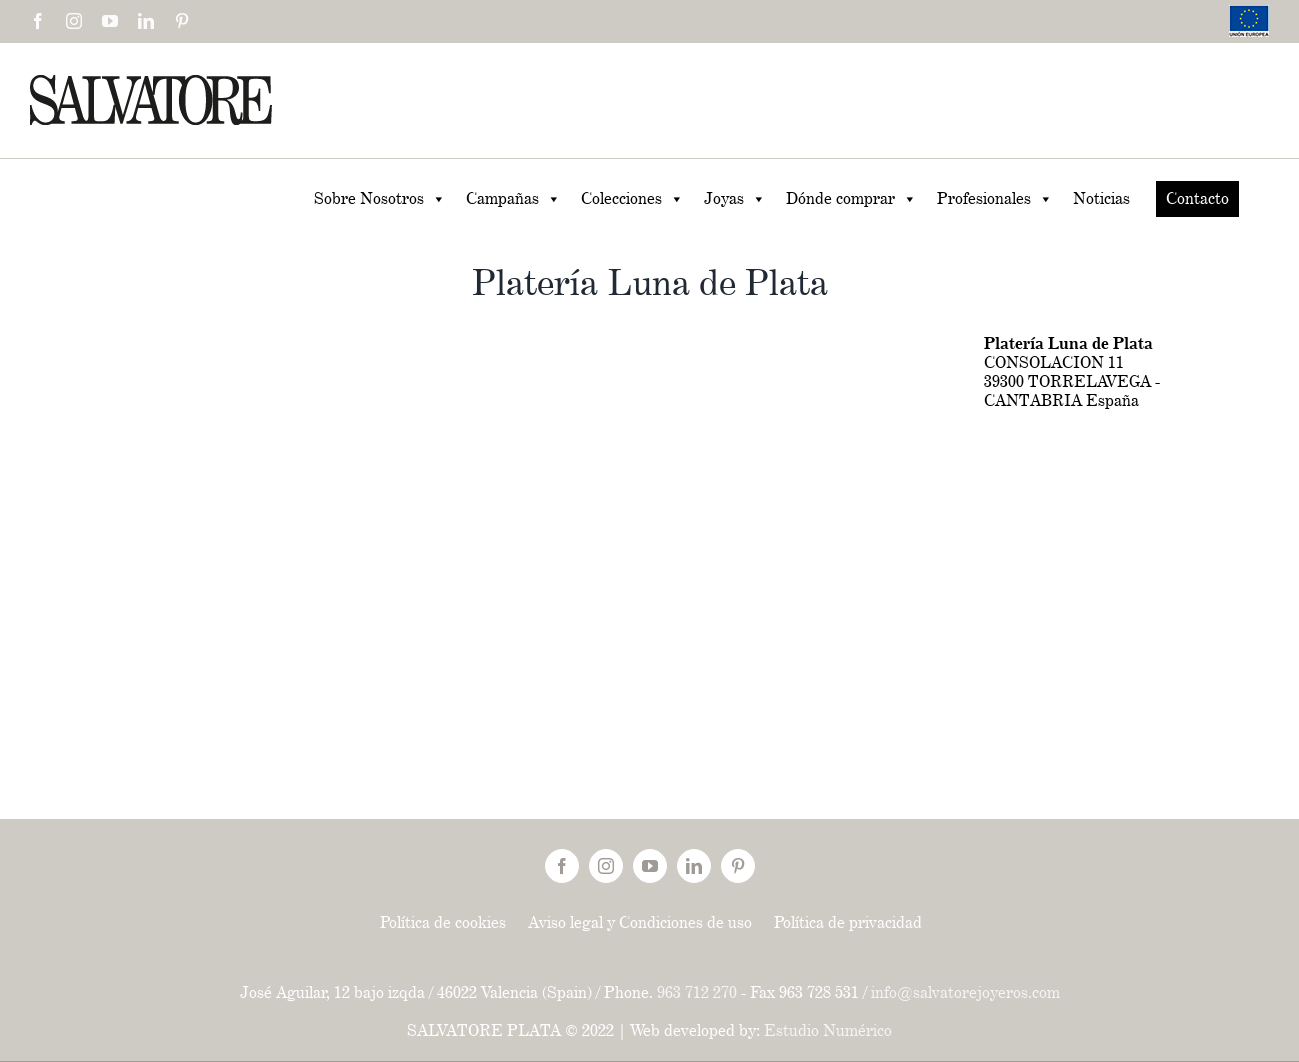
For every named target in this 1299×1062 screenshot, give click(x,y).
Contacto (1197, 198)
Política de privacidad (848, 922)
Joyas (735, 199)
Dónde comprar (851, 199)
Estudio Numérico (828, 1030)
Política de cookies (443, 922)
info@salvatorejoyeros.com (965, 992)
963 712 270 (697, 992)
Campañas (513, 199)
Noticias (1101, 198)
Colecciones (632, 199)
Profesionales (995, 199)
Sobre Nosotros (380, 199)
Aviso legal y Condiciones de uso (640, 922)
